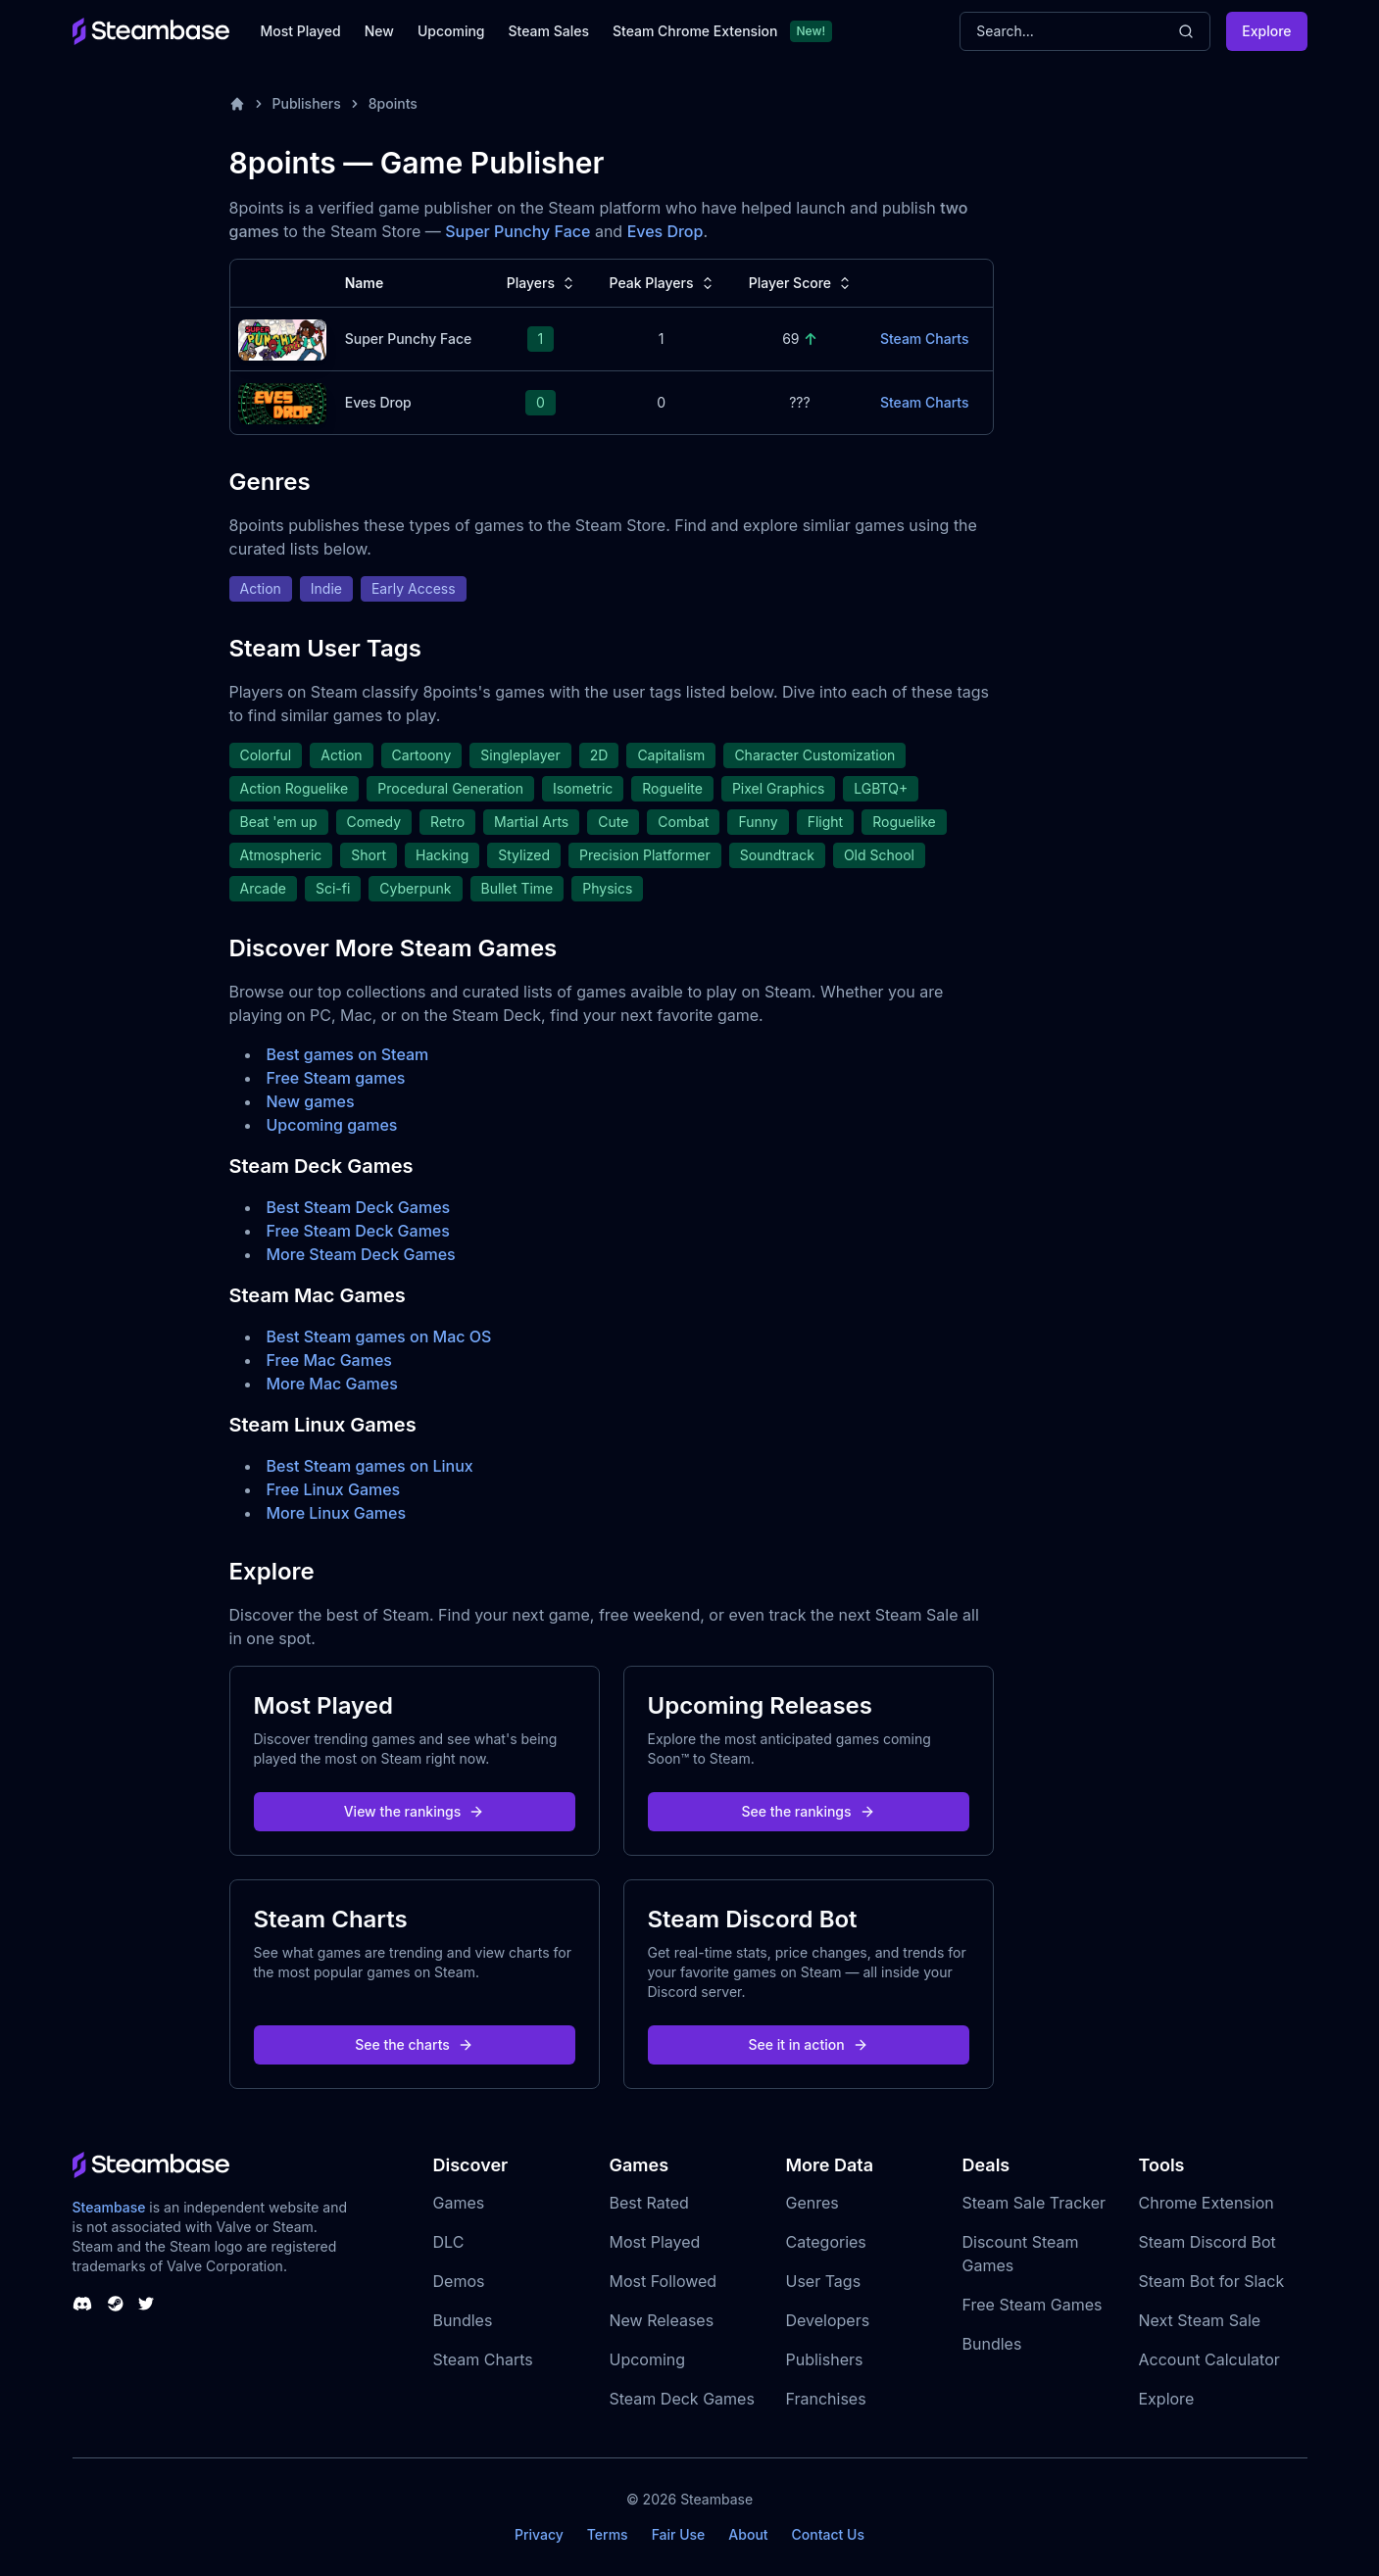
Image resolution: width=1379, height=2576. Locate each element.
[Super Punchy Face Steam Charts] (282, 337)
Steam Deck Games (682, 2398)
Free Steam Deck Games (358, 1230)
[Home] (237, 104)
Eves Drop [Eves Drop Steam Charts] (378, 402)
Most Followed (663, 2281)
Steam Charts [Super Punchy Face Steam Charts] (924, 338)
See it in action (807, 2044)
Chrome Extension (1206, 2202)
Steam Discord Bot (1207, 2242)
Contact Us (828, 2534)
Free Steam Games (1032, 2304)
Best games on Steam (348, 1054)
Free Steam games (336, 1078)
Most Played (301, 31)
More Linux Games (337, 1513)
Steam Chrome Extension (695, 31)
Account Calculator (1209, 2359)
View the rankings (414, 1811)
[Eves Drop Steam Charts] (282, 401)
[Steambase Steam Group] (115, 2303)
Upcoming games (332, 1125)
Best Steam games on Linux (370, 1466)
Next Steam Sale (1200, 2320)
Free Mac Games (329, 1360)
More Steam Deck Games (361, 1254)
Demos (459, 2281)
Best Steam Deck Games (359, 1207)
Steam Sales (549, 31)
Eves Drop (665, 231)
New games (311, 1101)
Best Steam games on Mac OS (379, 1336)
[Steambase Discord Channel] (82, 2303)
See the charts (414, 2044)
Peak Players (663, 283)
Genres (812, 2202)
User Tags (824, 2281)
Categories (826, 2242)
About (747, 2534)
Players (542, 283)
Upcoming (451, 31)
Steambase (109, 2207)
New (379, 31)
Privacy (539, 2534)
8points (393, 103)
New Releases (662, 2320)
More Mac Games (332, 1383)
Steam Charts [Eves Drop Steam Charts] (924, 402)
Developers (828, 2320)
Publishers (306, 103)
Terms (607, 2534)
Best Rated (649, 2202)
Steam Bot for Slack (1212, 2281)
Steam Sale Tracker (1034, 2202)
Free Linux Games (334, 1489)
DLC (449, 2242)
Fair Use (679, 2534)
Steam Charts (483, 2359)
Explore (1266, 31)
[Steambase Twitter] (146, 2303)
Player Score (802, 283)
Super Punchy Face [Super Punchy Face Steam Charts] (408, 338)
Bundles (463, 2320)
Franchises (826, 2398)
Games (459, 2202)
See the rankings (807, 1811)
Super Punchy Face (517, 231)
